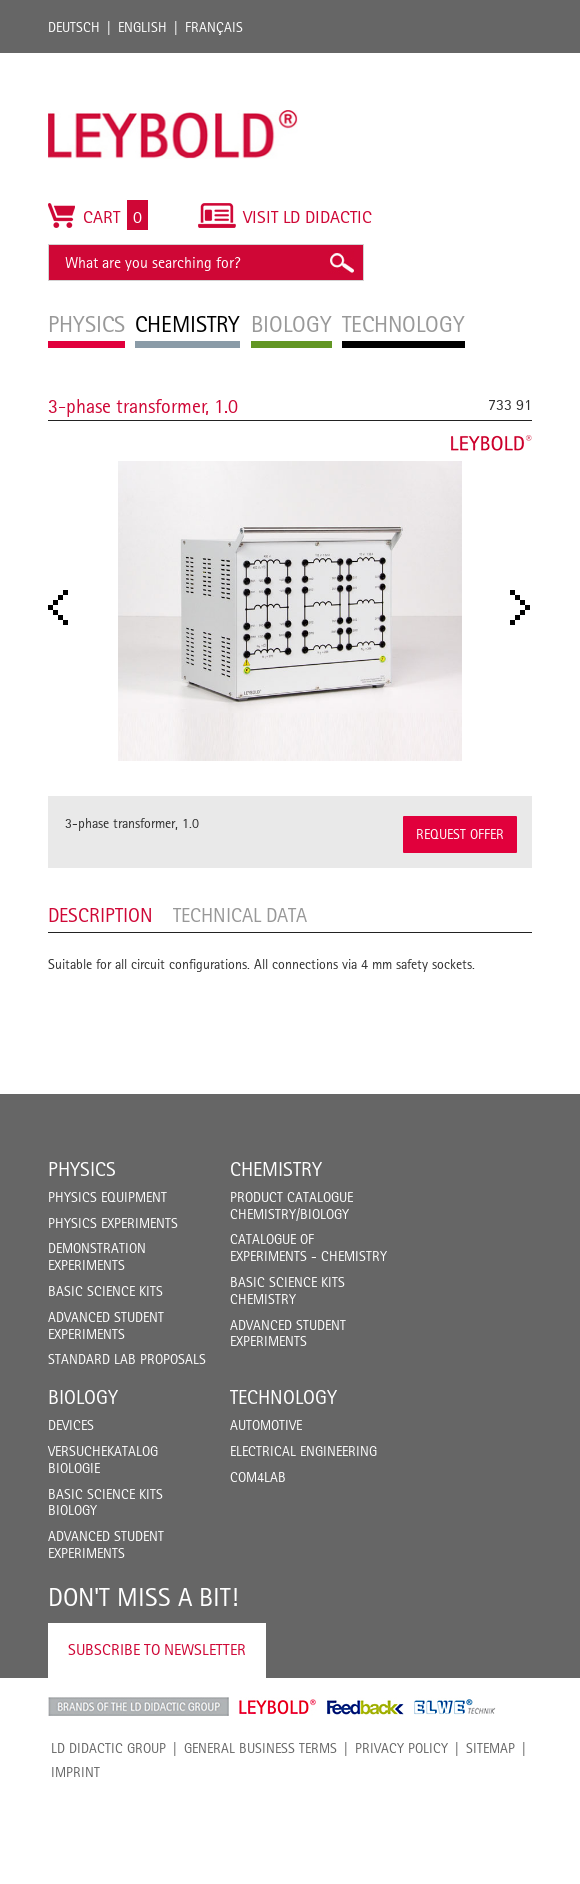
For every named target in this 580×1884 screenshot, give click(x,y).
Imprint (75, 1772)
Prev (64, 607)
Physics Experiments (113, 1223)
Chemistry (276, 1169)
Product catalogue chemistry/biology (291, 1205)
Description (100, 915)
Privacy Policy (401, 1748)
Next (526, 607)
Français (214, 27)
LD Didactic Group (108, 1748)
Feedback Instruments (365, 1707)
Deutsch (74, 27)
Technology (283, 1397)
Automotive (266, 1425)
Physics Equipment (107, 1197)
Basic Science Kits (105, 1291)
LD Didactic (138, 1707)
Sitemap (490, 1748)
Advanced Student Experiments (106, 1325)
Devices (71, 1425)
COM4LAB (258, 1477)
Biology (83, 1397)
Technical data (240, 915)
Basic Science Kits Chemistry (287, 1290)
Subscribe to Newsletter (157, 1649)
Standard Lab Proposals (127, 1359)
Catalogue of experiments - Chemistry (308, 1247)
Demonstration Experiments (97, 1256)
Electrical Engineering (303, 1451)
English (142, 27)
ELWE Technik (455, 1707)
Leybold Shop (278, 1707)
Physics (82, 1169)
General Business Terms (260, 1748)
